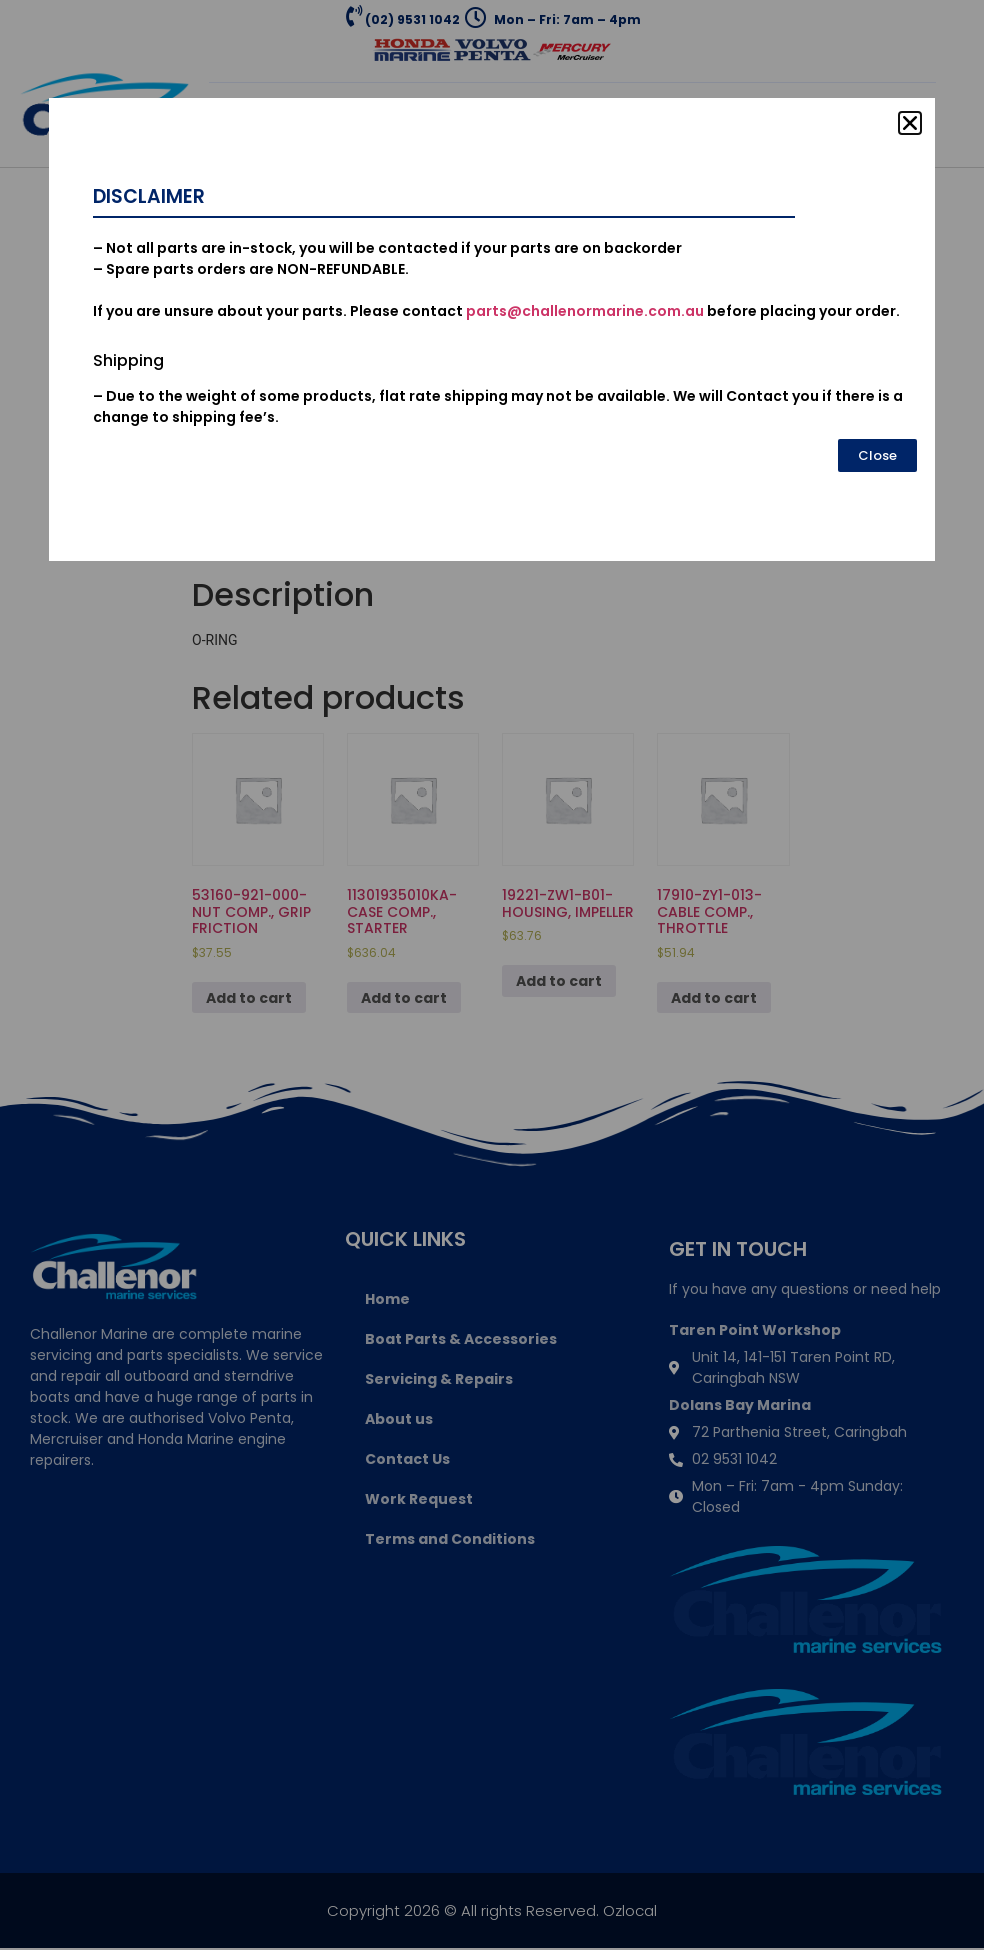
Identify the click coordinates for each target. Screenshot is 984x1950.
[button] (910, 123)
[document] (492, 975)
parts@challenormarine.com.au (585, 311)
